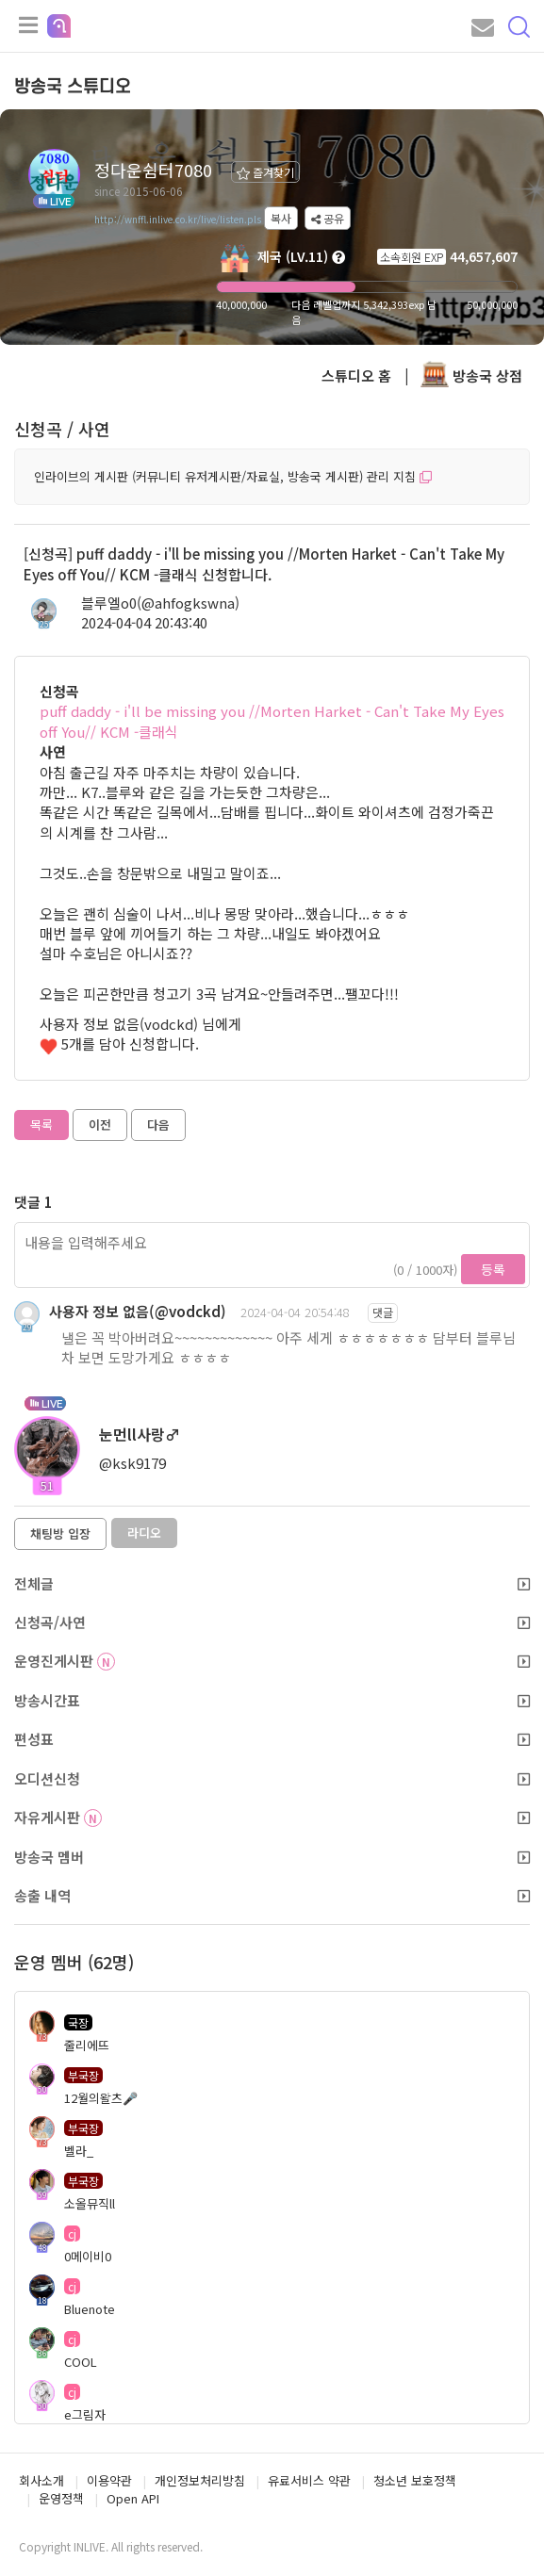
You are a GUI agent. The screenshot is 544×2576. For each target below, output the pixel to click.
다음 (158, 1124)
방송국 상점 (471, 375)
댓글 (382, 1312)
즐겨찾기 (265, 172)
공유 (327, 218)
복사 (281, 218)
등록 (493, 1269)
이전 (100, 1124)
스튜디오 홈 (356, 375)
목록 (41, 1124)
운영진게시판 (272, 1661)
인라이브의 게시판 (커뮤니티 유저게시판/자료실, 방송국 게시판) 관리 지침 (233, 476)
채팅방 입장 (60, 1533)
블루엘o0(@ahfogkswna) (160, 602)
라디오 (144, 1532)
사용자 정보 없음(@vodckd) (137, 1311)
